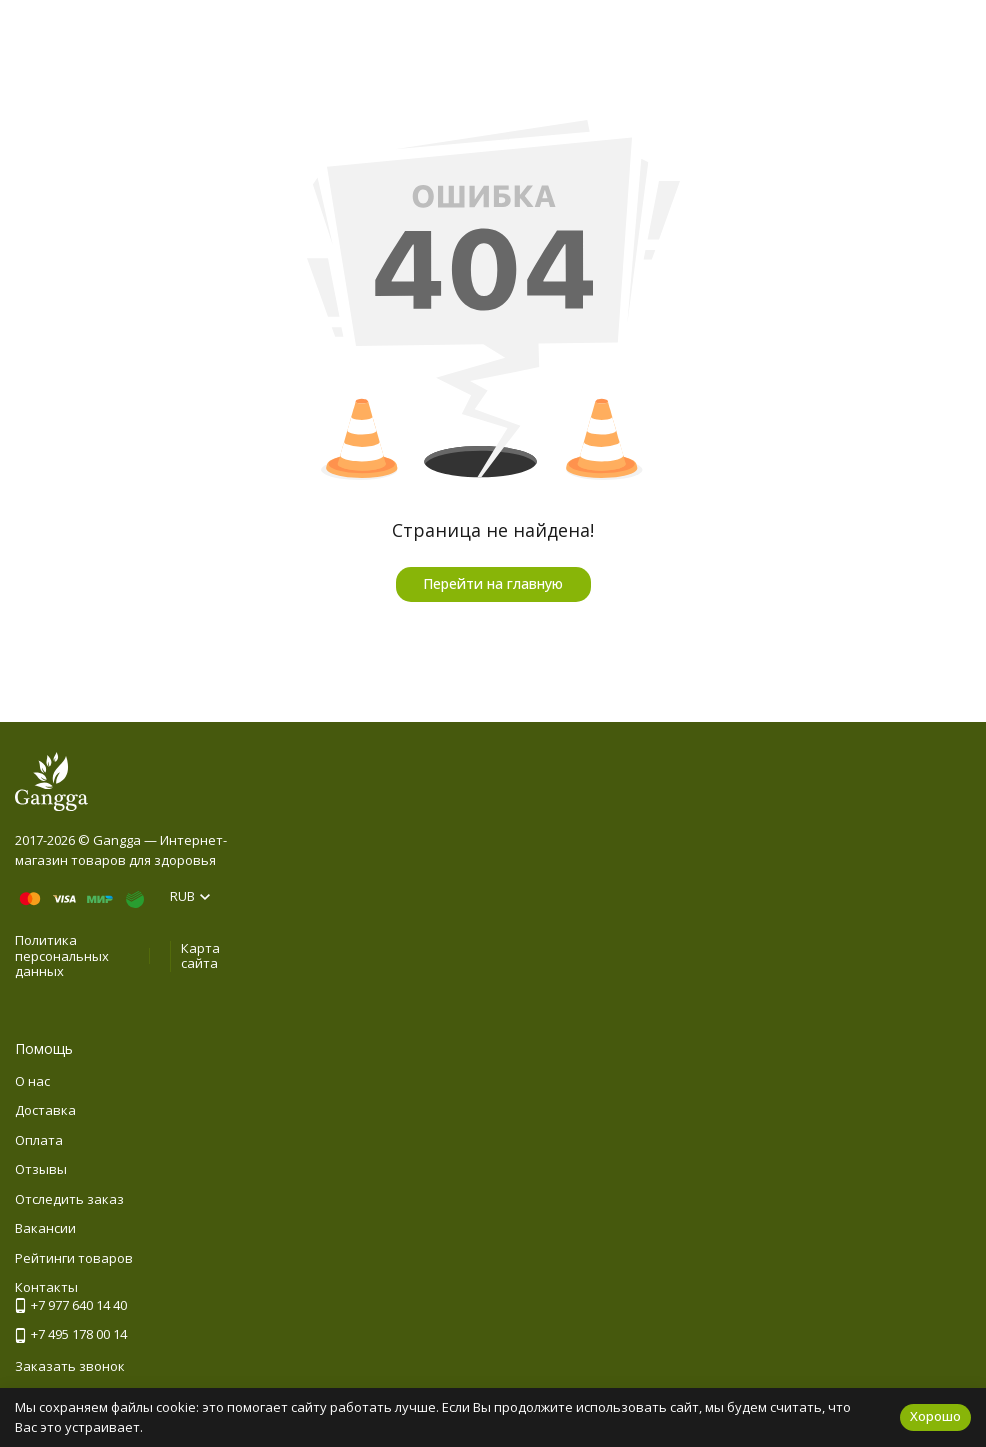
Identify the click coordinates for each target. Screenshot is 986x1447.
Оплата (39, 1140)
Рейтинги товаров (74, 1258)
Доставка (45, 1110)
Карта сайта (200, 956)
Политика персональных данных (62, 955)
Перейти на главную (493, 583)
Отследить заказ (69, 1199)
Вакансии (45, 1228)
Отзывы (41, 1169)
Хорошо (935, 1416)
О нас (32, 1081)
